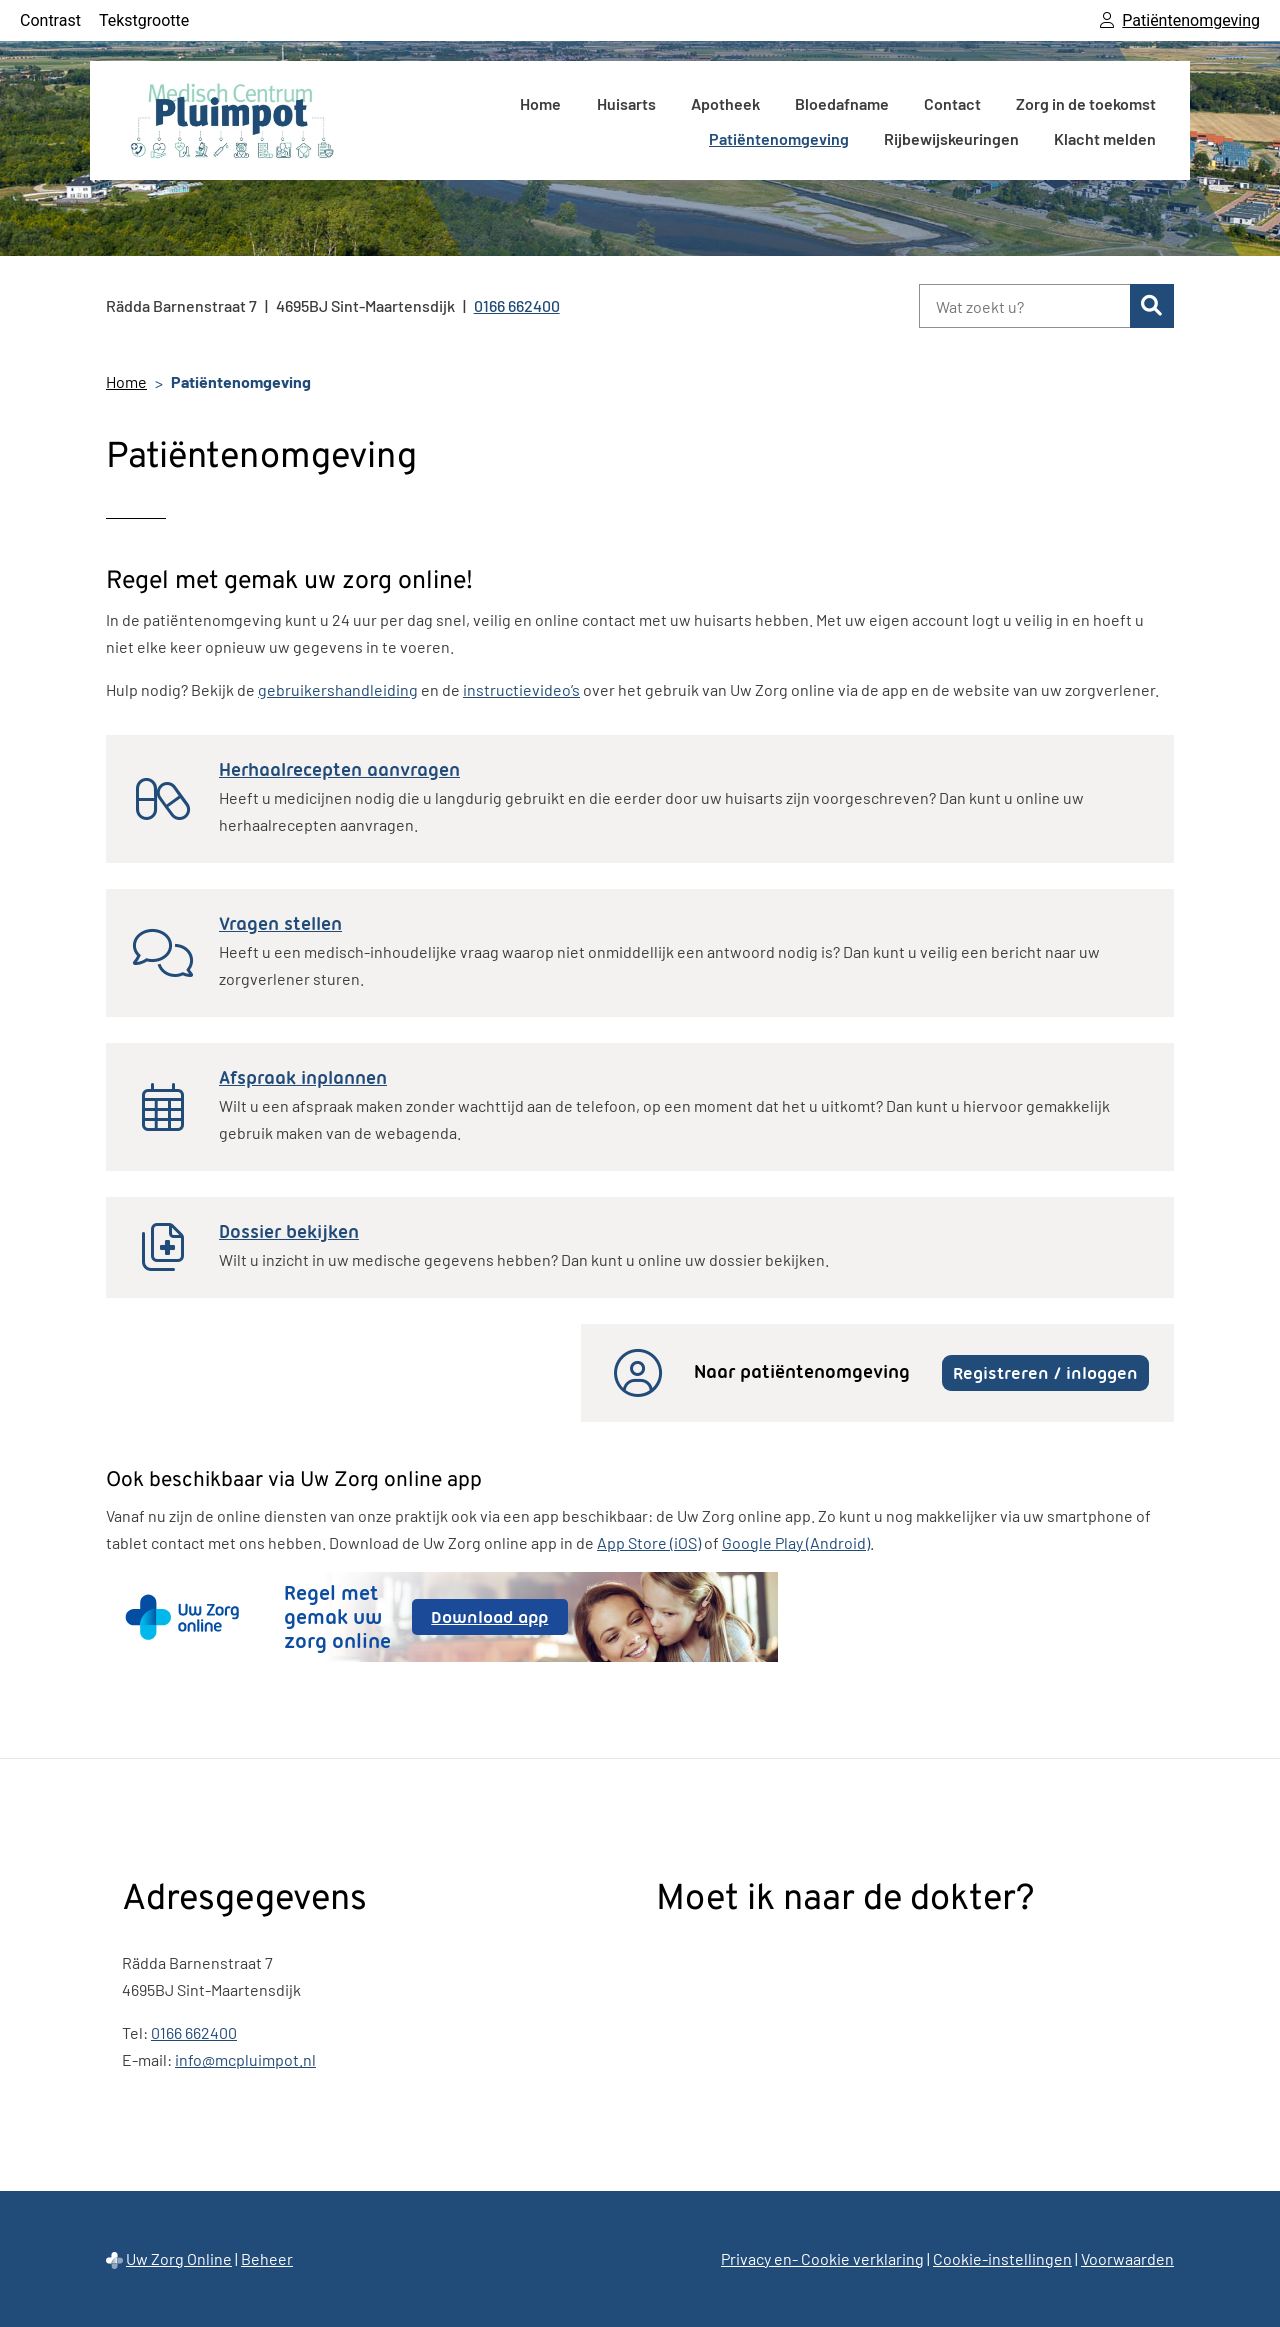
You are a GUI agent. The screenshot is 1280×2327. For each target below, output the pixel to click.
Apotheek (725, 103)
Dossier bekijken (289, 1232)
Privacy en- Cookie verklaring (822, 2258)
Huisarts (626, 103)
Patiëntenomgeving (779, 138)
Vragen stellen (280, 924)
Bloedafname (842, 103)
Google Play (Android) (796, 1542)
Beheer (267, 2258)
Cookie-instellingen (1002, 2258)
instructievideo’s (521, 689)
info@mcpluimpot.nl (245, 2059)
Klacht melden (1105, 138)
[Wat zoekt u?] (1024, 306)
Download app (499, 1620)
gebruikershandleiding (338, 689)
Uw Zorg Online (179, 2258)
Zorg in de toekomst (1086, 103)
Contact (952, 103)
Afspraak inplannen (303, 1078)
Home (540, 103)
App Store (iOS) (649, 1542)
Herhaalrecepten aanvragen (339, 770)
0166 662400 (194, 2032)
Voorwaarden (1127, 2258)
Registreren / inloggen (1045, 1373)
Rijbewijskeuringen (951, 138)
